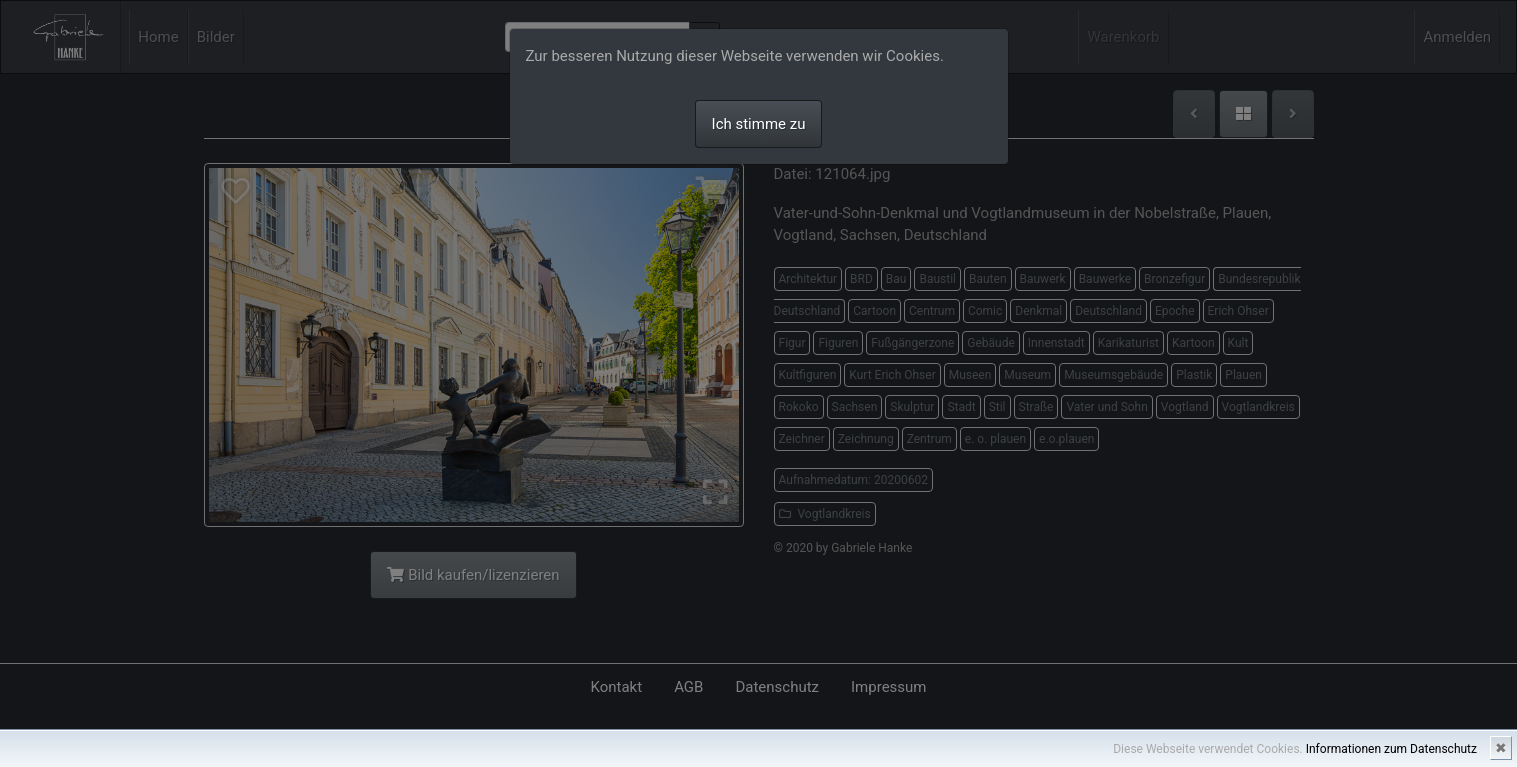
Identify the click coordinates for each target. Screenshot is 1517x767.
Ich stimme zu (759, 124)
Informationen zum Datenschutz (1391, 749)
